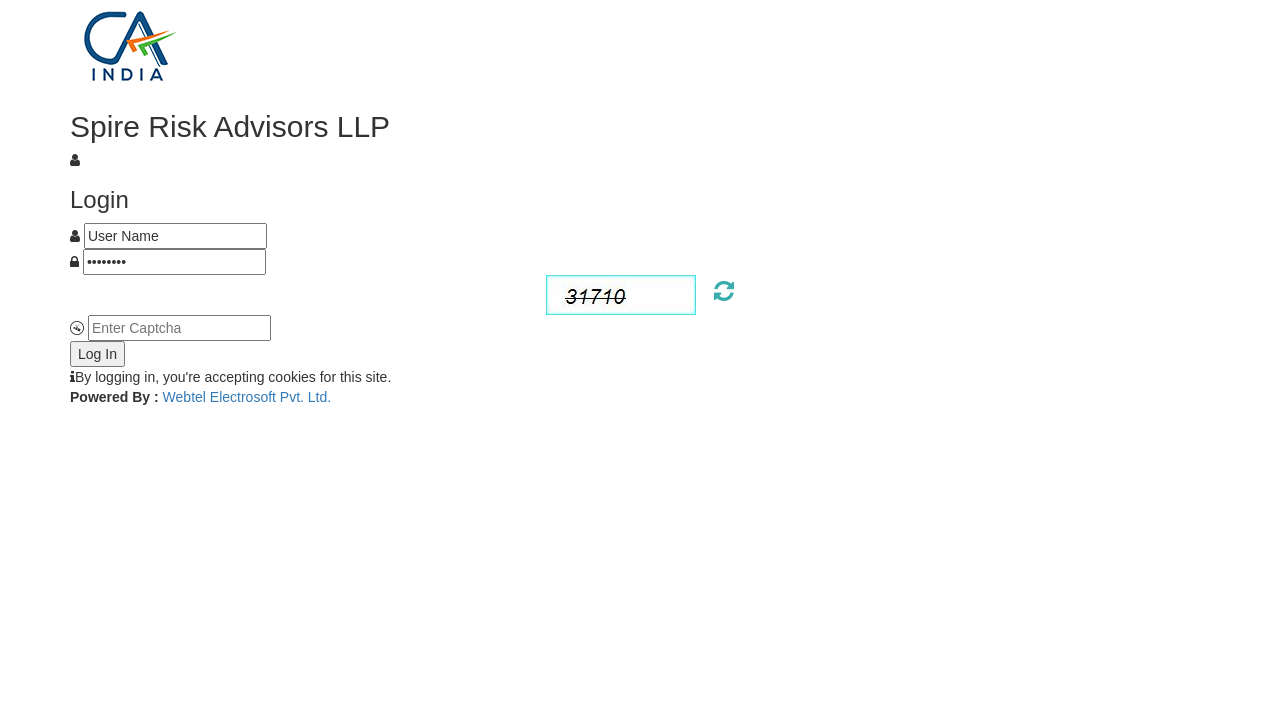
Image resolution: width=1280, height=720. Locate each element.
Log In (97, 354)
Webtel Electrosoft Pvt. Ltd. (247, 397)
